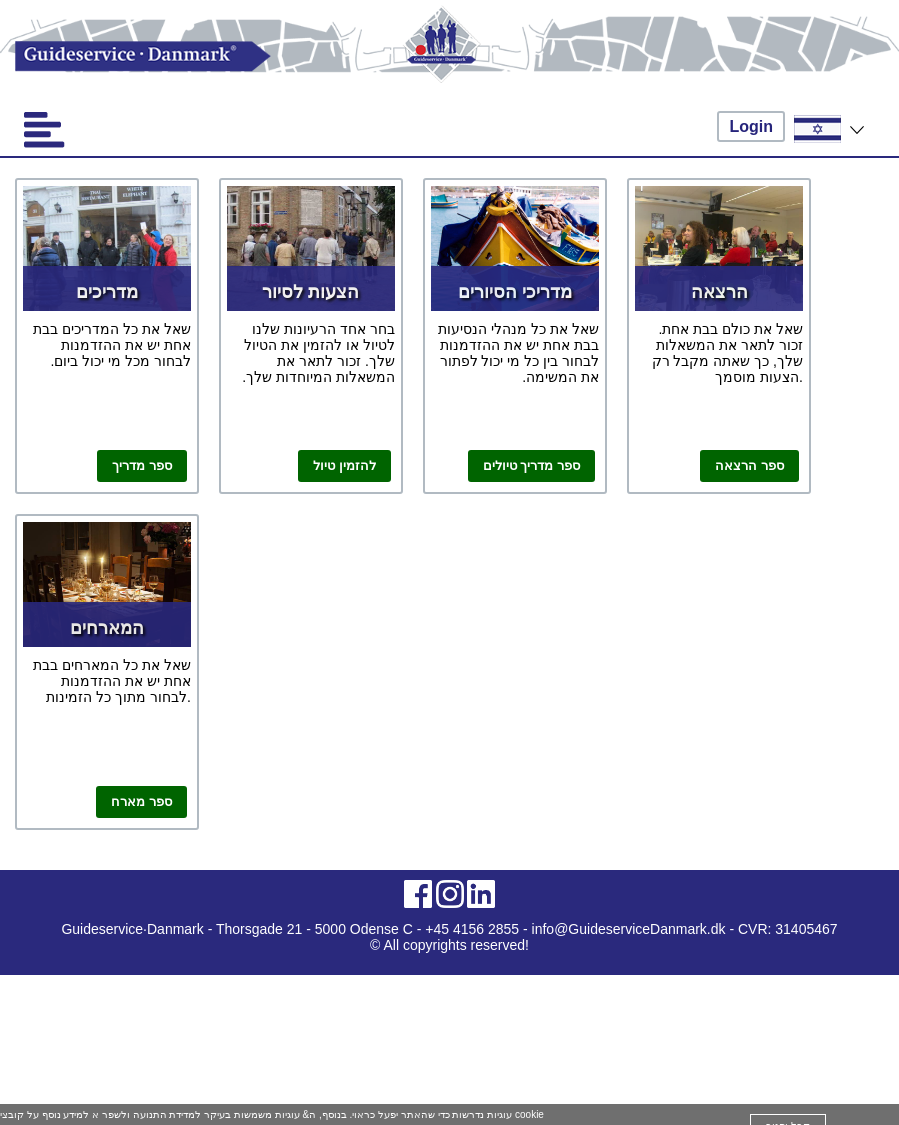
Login (751, 126)
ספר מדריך (142, 465)
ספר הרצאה (749, 465)
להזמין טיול (344, 465)
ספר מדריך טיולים (531, 465)
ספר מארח (141, 801)
